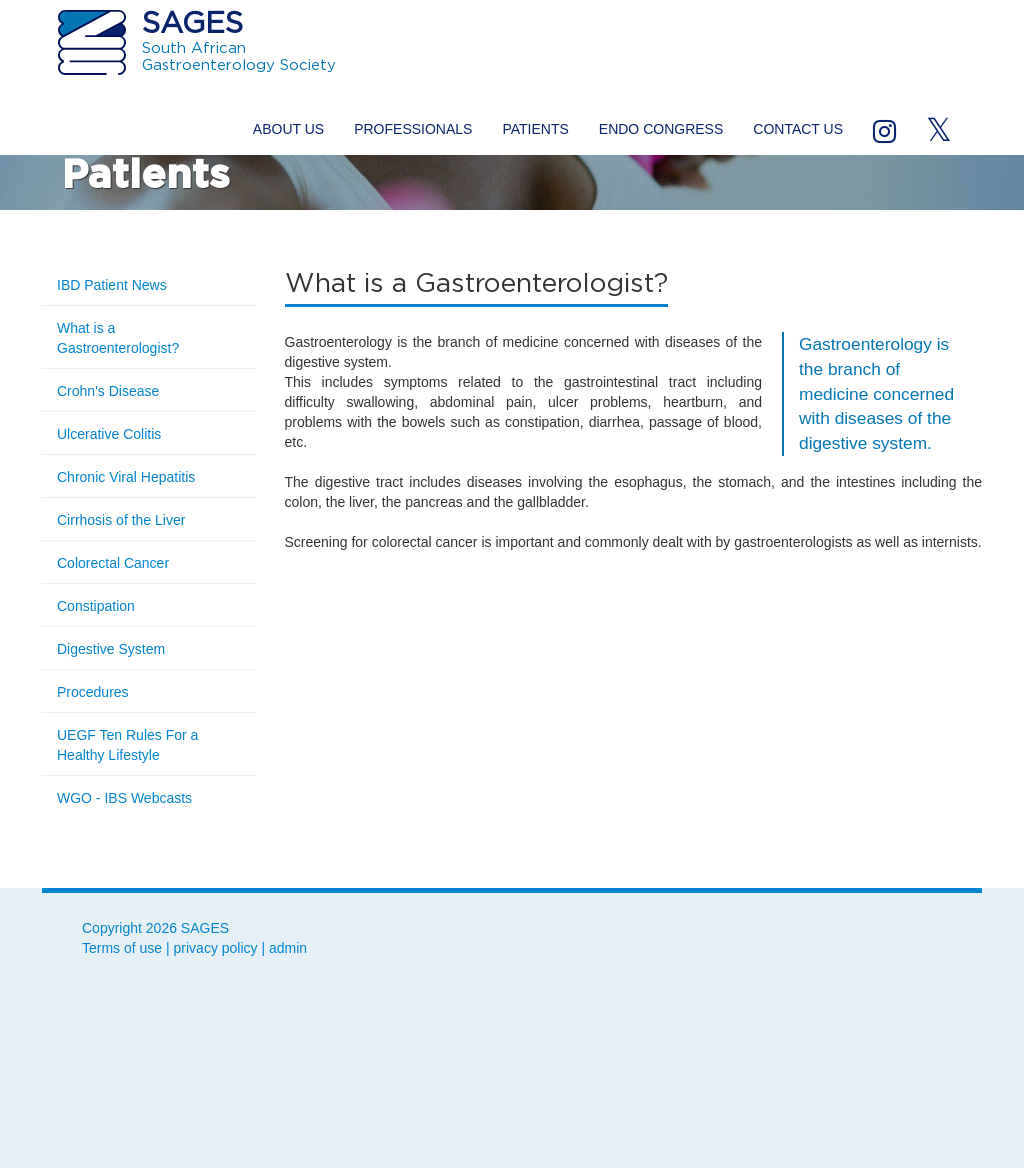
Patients (535, 129)
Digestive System (111, 649)
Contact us (798, 129)
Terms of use (122, 948)
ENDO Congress (661, 129)
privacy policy (216, 948)
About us (288, 129)
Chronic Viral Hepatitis (126, 477)
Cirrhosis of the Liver (121, 520)
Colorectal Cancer (113, 563)
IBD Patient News (112, 285)
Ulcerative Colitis (109, 434)
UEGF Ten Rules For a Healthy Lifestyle (127, 745)
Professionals (413, 129)
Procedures (93, 692)
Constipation (96, 606)
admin (288, 948)
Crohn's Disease (108, 391)
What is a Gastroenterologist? (118, 338)
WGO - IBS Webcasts (124, 798)
